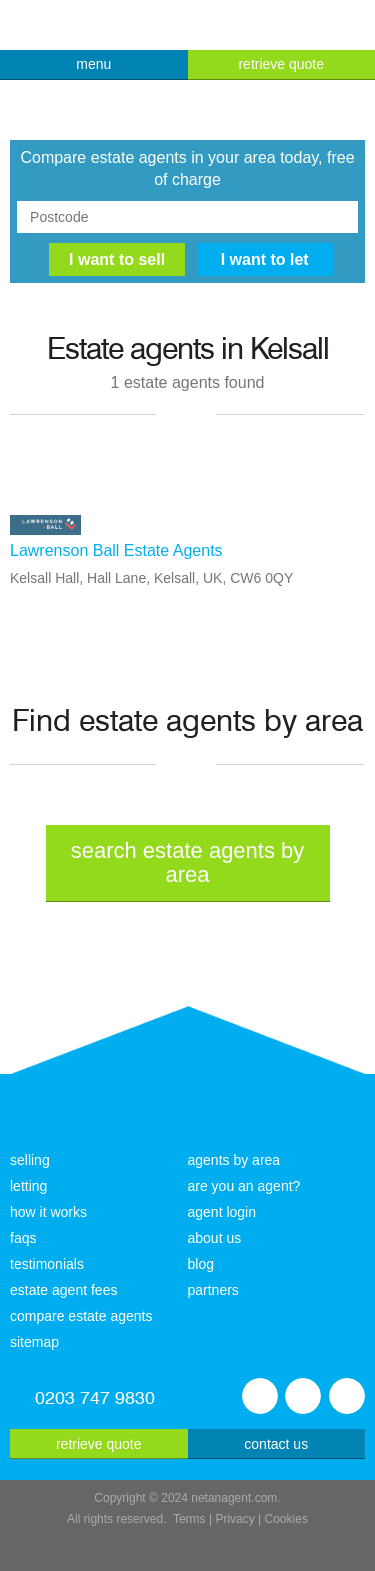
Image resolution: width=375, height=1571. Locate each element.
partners (213, 1290)
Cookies (286, 1519)
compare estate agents (81, 1316)
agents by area (234, 1160)
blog (201, 1264)
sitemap (34, 1342)
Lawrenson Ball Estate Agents (116, 550)
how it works (48, 1212)
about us (215, 1238)
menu (93, 64)
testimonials (47, 1264)
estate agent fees (63, 1290)
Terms (189, 1519)
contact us (276, 1444)
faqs (23, 1238)
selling (30, 1160)
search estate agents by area (188, 862)
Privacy (234, 1519)
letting (28, 1186)
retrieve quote (281, 64)
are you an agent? (244, 1186)
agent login (222, 1212)
